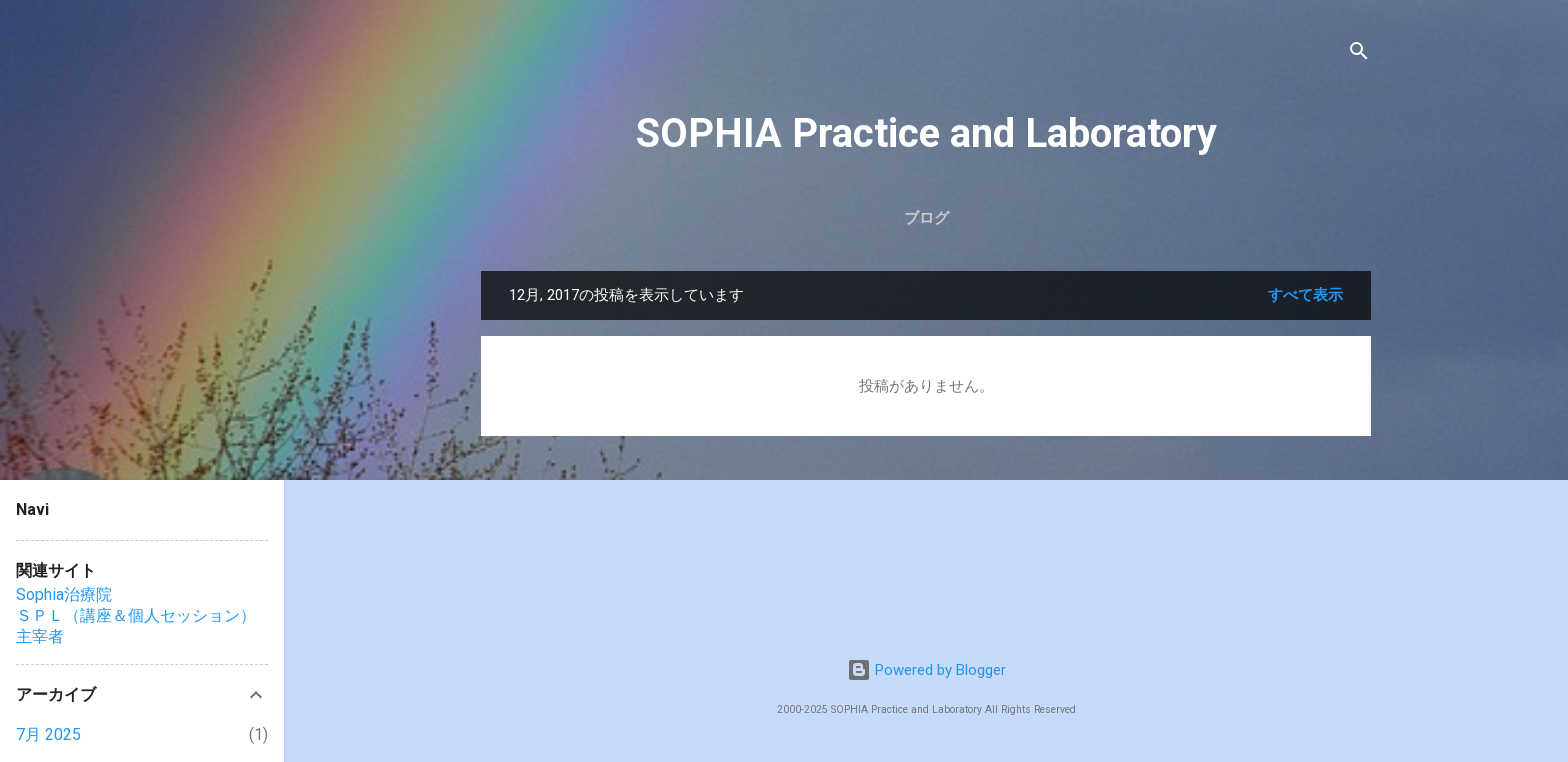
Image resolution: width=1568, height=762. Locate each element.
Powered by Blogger (926, 670)
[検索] (1359, 54)
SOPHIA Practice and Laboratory (926, 133)
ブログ (926, 218)
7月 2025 (48, 734)
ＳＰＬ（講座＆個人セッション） (136, 615)
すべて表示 (1305, 295)
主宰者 (40, 636)
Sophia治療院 (64, 594)
